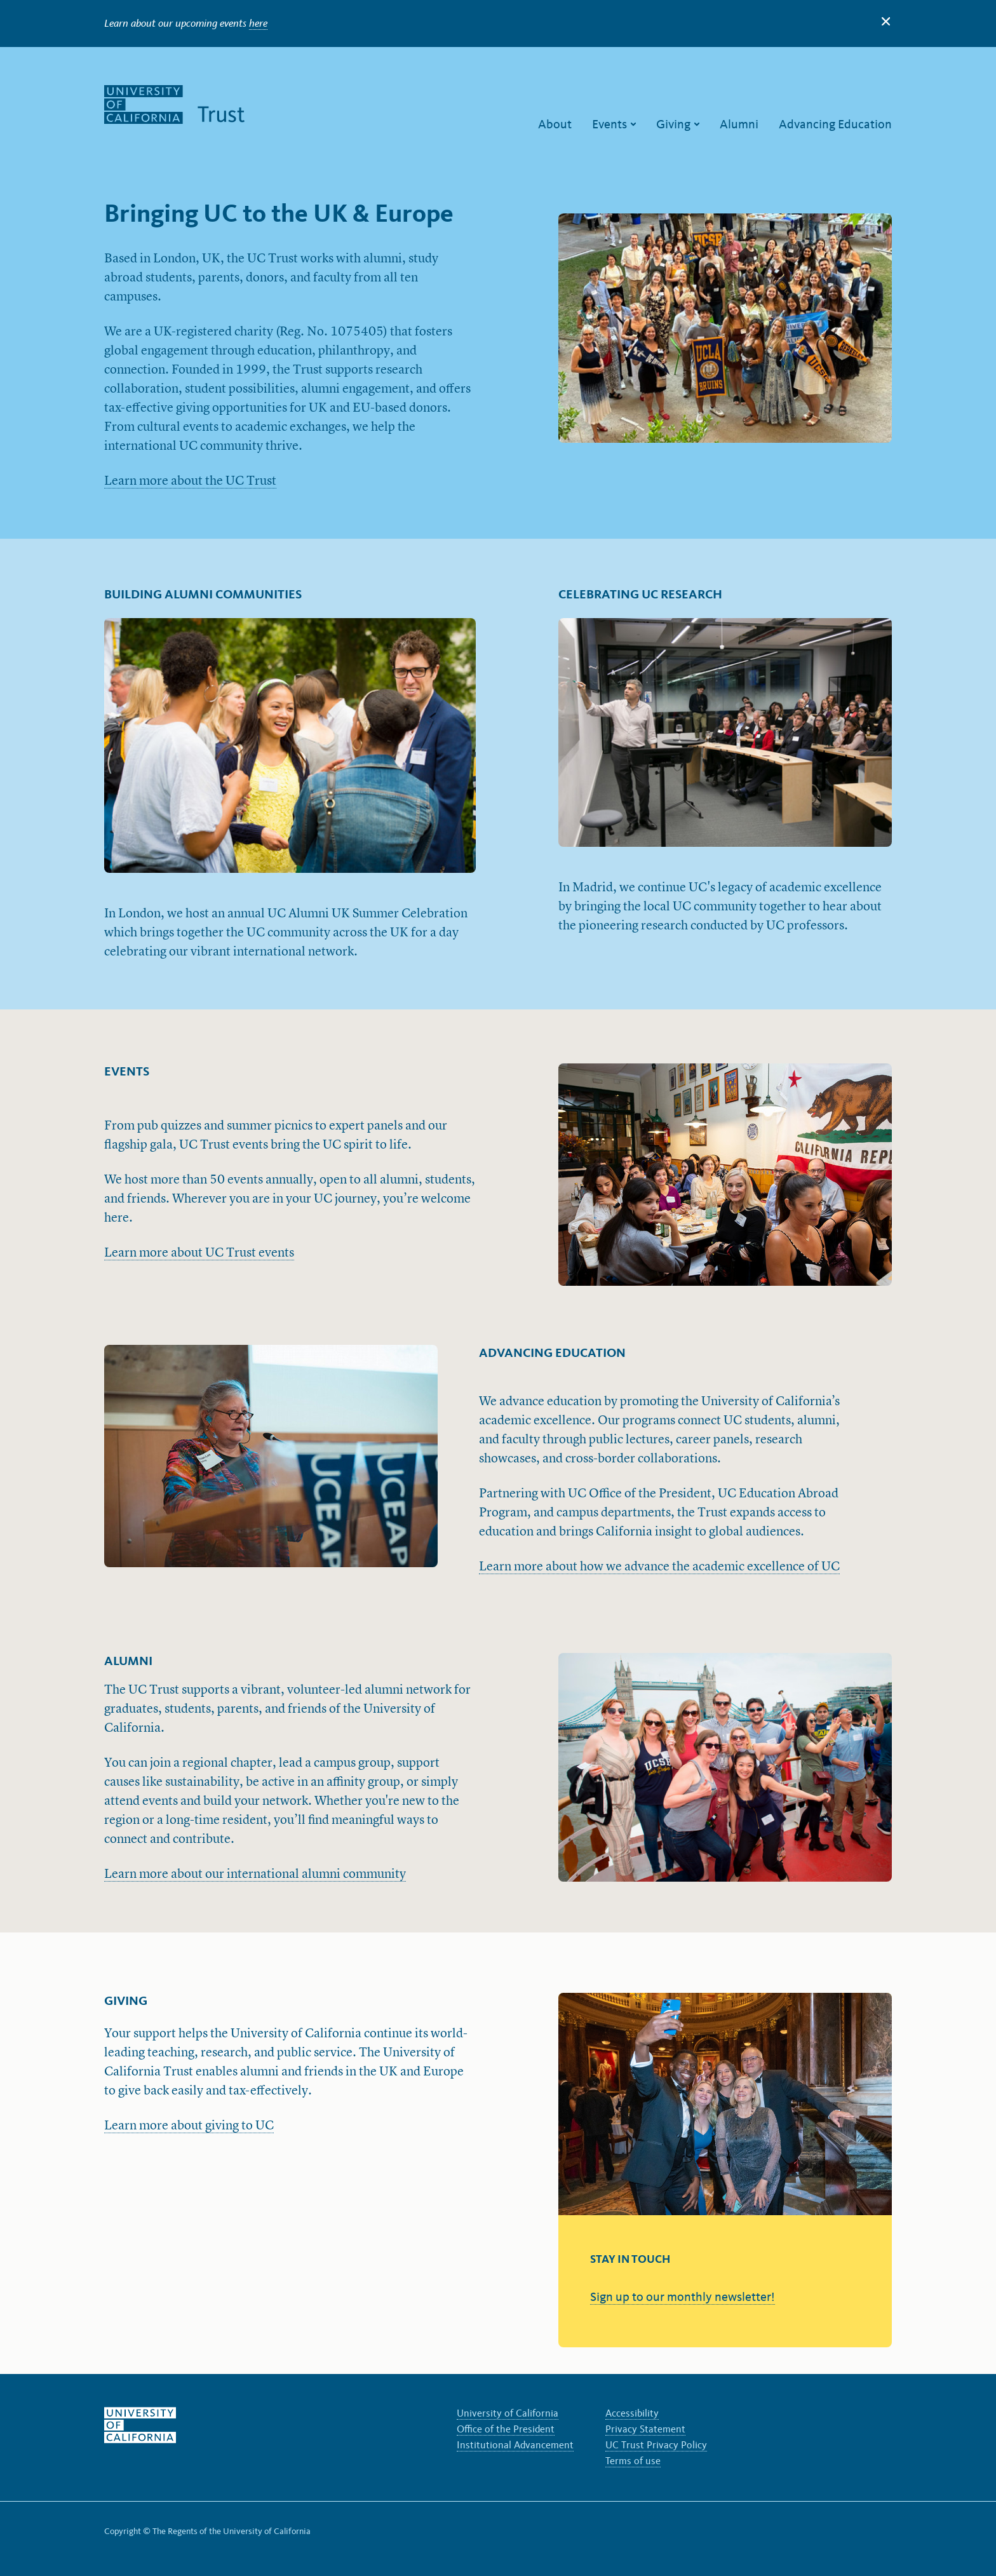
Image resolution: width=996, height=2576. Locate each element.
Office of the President (506, 2429)
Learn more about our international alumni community (255, 1874)
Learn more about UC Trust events (199, 1253)
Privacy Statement (645, 2429)
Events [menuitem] (610, 123)
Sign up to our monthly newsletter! (682, 2296)
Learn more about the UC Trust (190, 481)
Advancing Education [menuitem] (835, 123)
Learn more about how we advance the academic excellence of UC (659, 1567)
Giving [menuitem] (674, 123)
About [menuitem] (555, 123)
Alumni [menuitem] (739, 123)
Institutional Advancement (515, 2445)
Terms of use (633, 2461)
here (258, 23)
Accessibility (632, 2413)
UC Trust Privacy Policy (656, 2445)
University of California (507, 2413)
